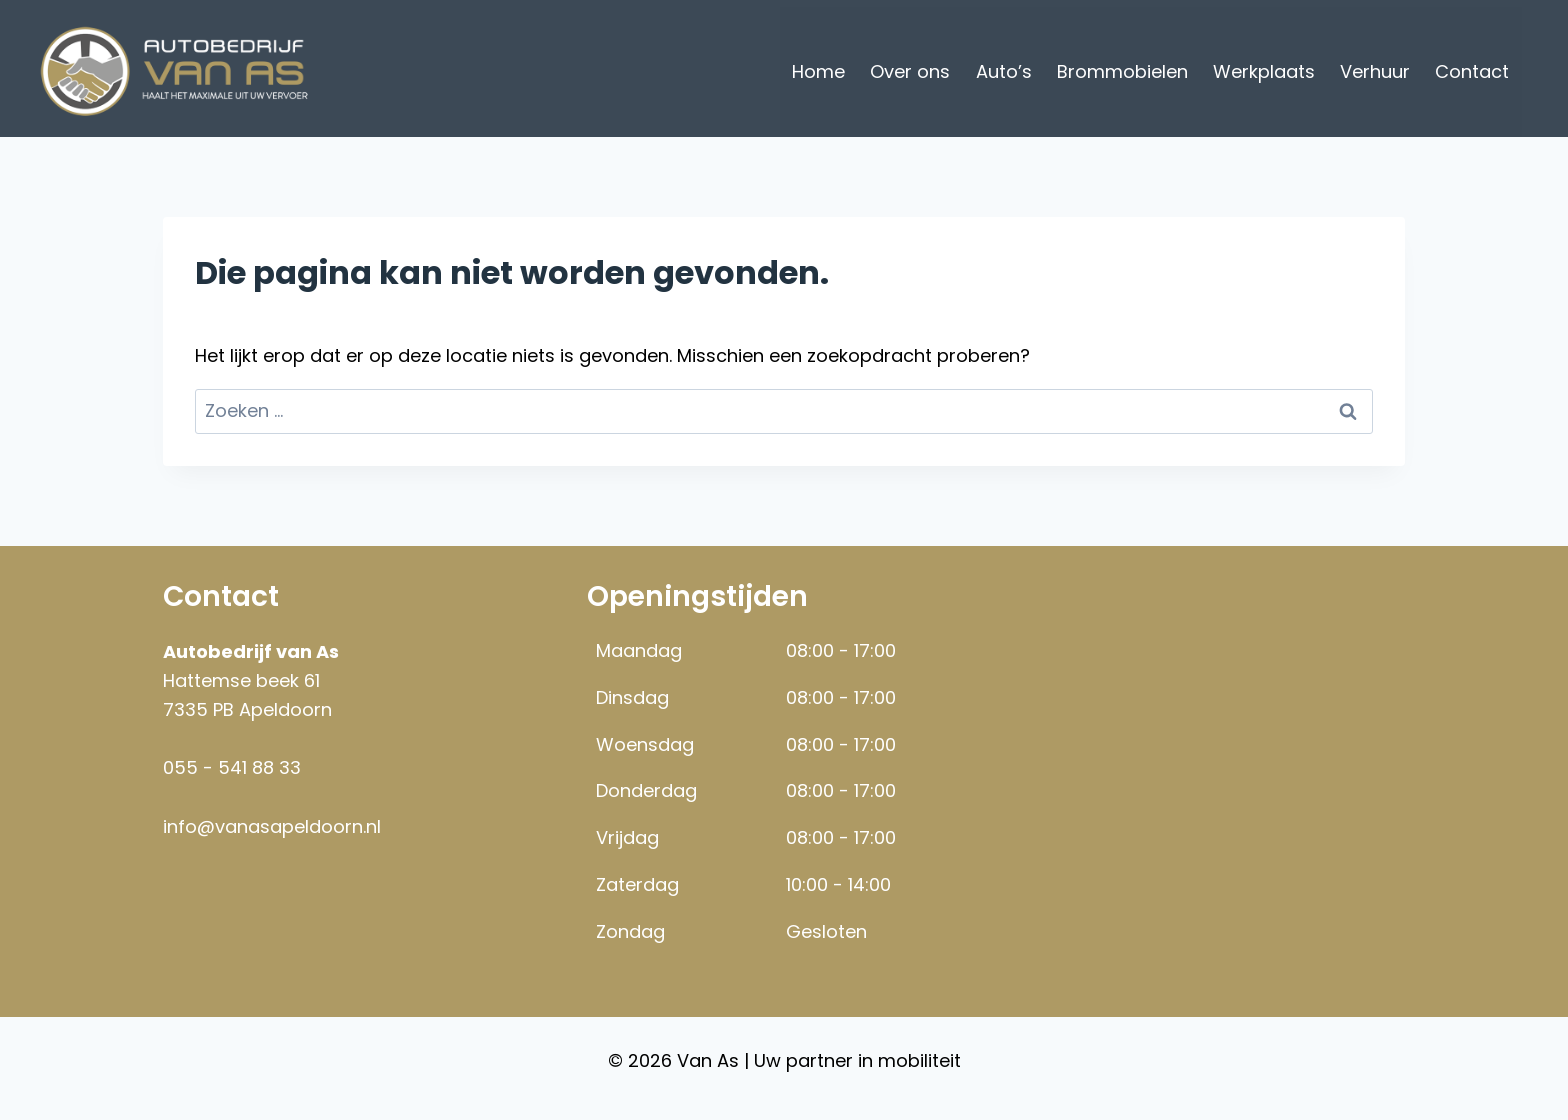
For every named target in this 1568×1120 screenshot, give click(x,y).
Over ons (910, 71)
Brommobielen (1122, 71)
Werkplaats (1264, 71)
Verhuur (1375, 71)
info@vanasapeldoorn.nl (272, 826)
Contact (1472, 71)
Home (818, 71)
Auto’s (1004, 71)
